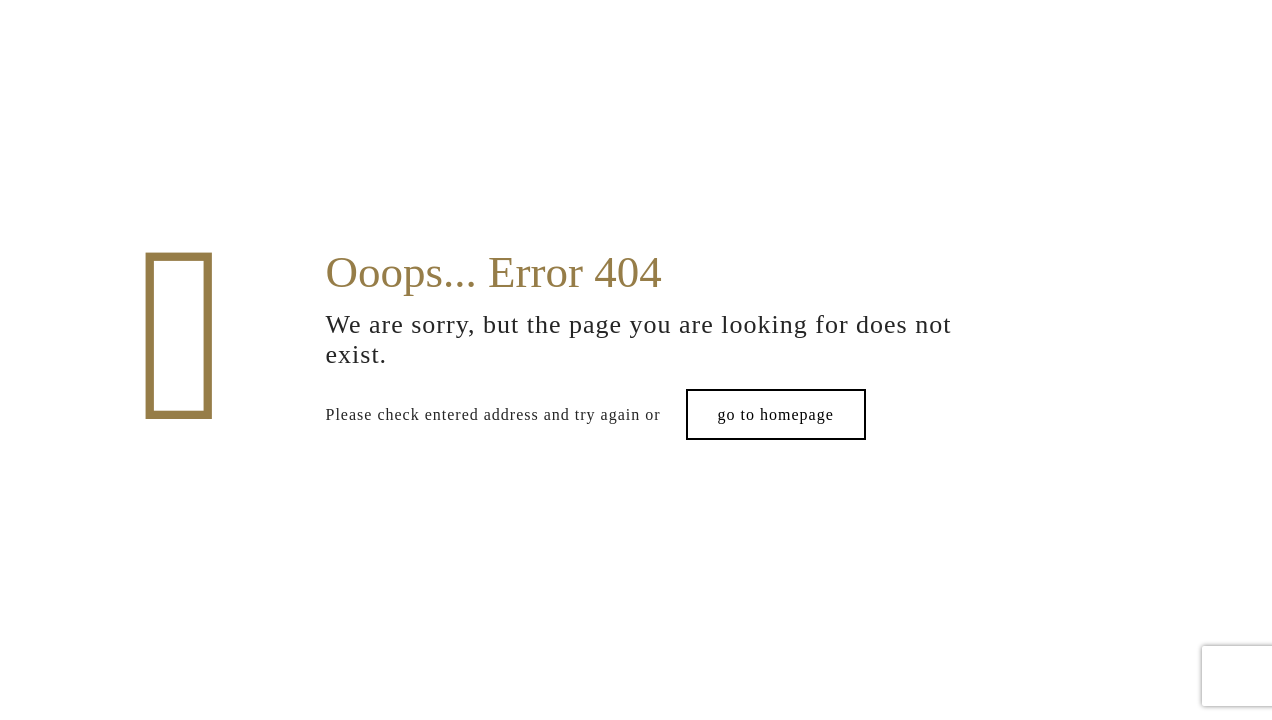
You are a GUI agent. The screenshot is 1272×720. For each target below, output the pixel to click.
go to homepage (776, 414)
